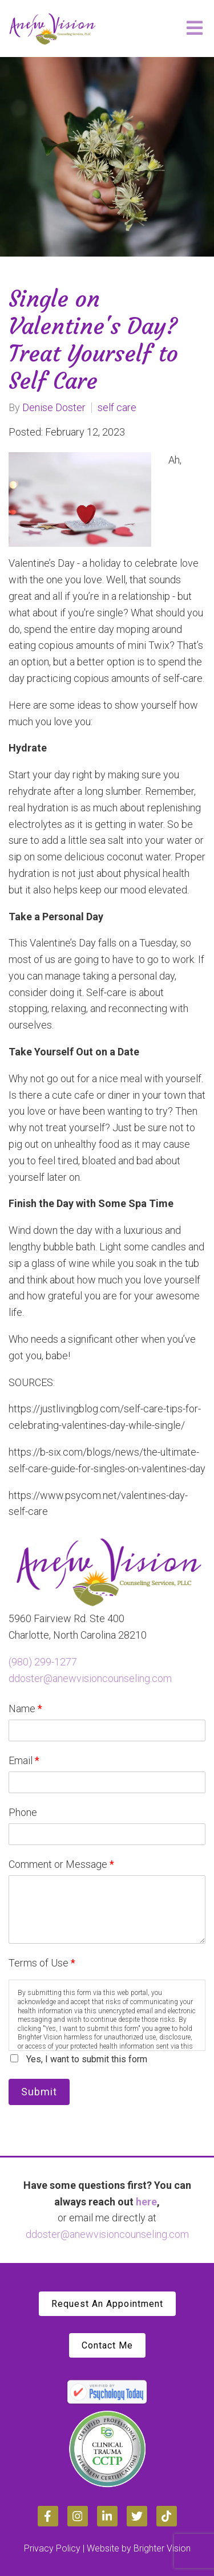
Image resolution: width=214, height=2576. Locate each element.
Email (24, 1760)
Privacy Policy (52, 2548)
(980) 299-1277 (43, 1662)
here (146, 2202)
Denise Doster (54, 408)
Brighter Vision (162, 2548)
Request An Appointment (107, 2303)
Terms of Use (42, 1963)
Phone (23, 1812)
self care (117, 408)
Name (25, 1708)
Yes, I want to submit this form (86, 2059)
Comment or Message (61, 1864)
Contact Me (107, 2345)
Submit (39, 2092)
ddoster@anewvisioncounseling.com (90, 1678)
